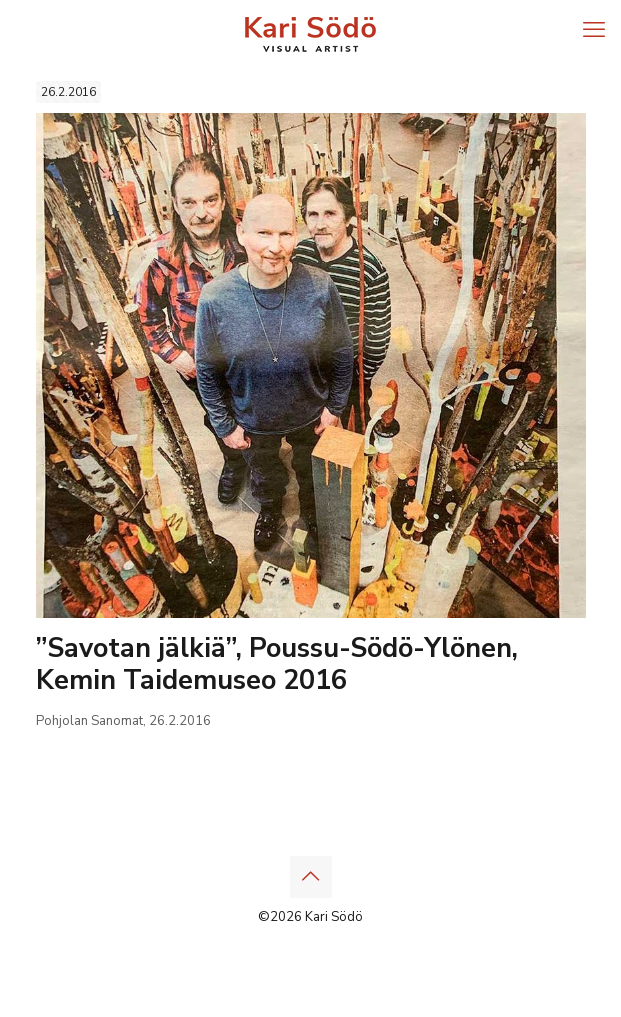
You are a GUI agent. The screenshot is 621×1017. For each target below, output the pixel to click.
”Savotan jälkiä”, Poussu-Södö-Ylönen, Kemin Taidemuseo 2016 (277, 664)
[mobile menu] (594, 30)
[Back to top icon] (311, 877)
